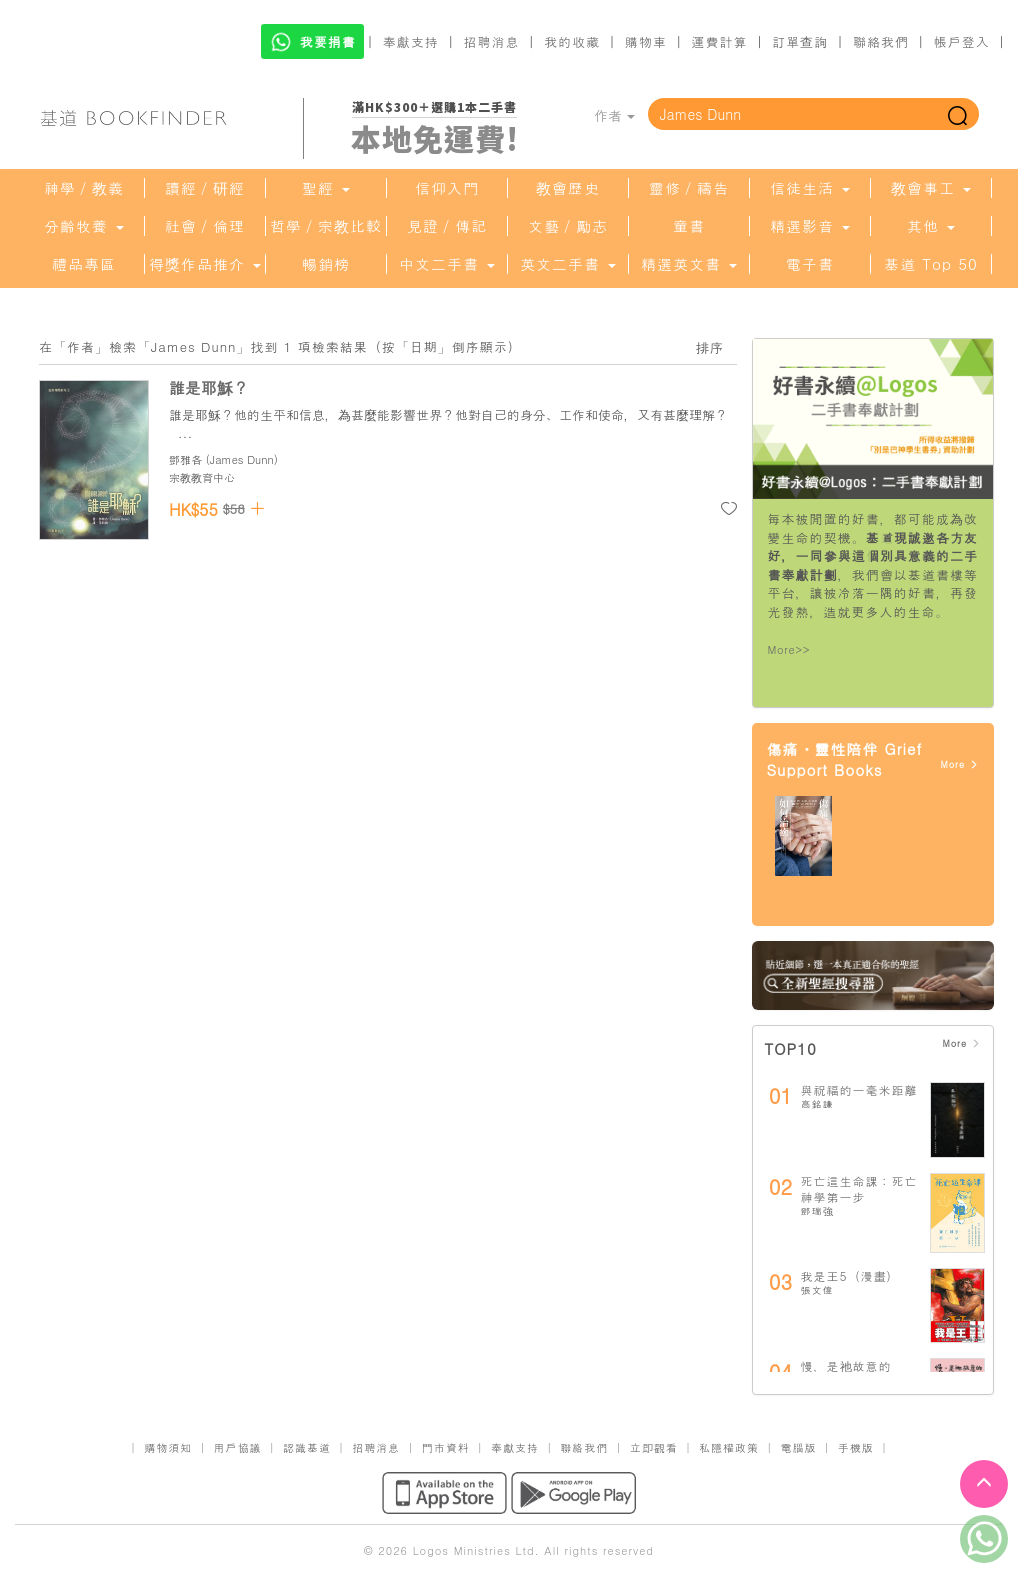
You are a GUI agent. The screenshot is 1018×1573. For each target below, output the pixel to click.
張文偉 (817, 1290)
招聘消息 (492, 41)
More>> (789, 649)
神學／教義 (84, 188)
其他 (931, 226)
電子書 (810, 264)
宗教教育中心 (202, 477)
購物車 (646, 41)
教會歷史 (568, 188)
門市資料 (446, 1447)
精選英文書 (689, 264)
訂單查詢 (800, 41)
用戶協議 (238, 1447)
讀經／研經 (205, 188)
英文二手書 (568, 264)
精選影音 (810, 226)
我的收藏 (572, 41)
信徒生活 (810, 188)
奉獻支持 (411, 41)
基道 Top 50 (930, 264)
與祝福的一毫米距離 (859, 1089)
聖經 (326, 188)
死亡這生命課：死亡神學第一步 (859, 1188)
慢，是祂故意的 (846, 1365)
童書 (689, 226)
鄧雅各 (185, 459)
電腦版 (798, 1447)
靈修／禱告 (689, 188)
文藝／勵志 (568, 226)
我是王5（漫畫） (850, 1275)
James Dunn (242, 459)
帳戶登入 (962, 41)
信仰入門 (447, 188)
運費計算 (720, 41)
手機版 (856, 1447)
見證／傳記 (447, 226)
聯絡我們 (881, 41)
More (959, 764)
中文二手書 (447, 264)
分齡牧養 (84, 226)
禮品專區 (84, 264)
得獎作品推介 (205, 264)
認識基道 (307, 1447)
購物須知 (168, 1447)
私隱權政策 (729, 1447)
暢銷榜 (326, 264)
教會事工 (931, 188)
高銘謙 (817, 1104)
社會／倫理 (205, 226)
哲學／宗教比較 (326, 226)
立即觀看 (654, 1447)
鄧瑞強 (817, 1211)
